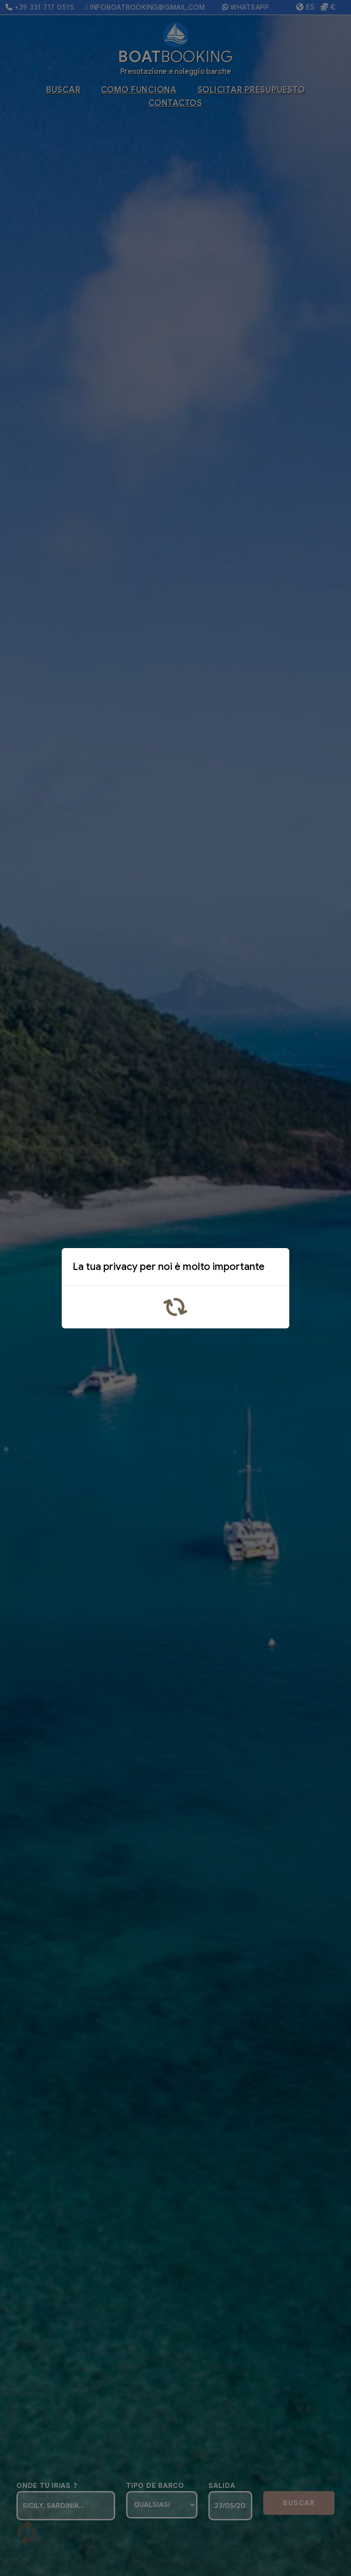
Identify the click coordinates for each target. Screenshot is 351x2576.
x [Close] (275, 1268)
